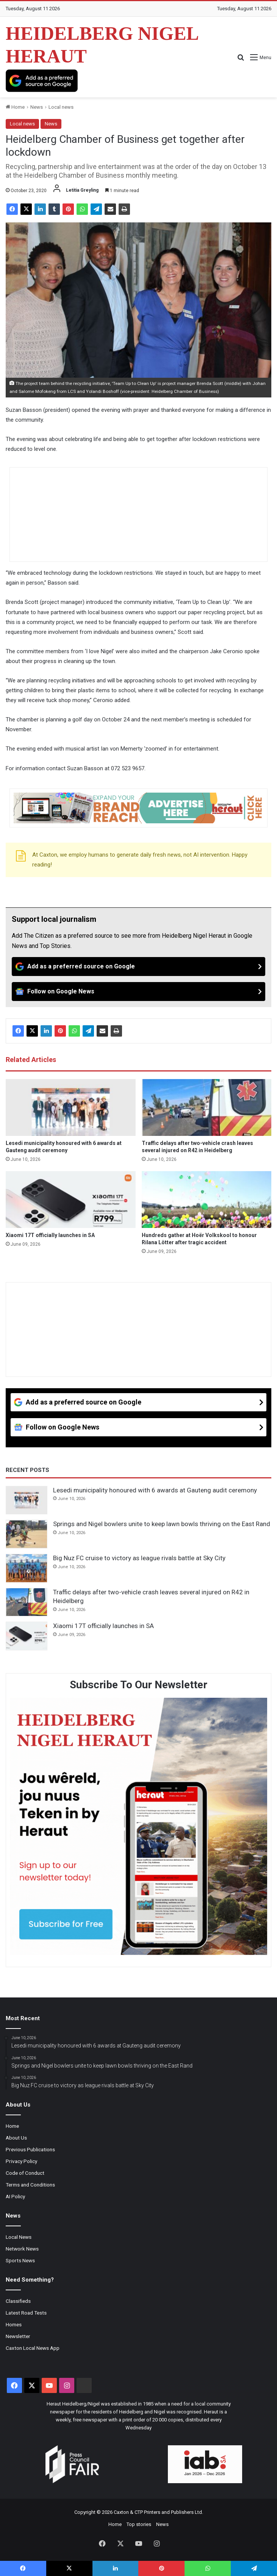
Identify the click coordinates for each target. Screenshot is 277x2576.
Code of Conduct (25, 2173)
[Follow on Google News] (138, 991)
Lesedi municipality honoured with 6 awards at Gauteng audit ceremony (155, 1490)
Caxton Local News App (32, 2348)
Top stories (139, 2524)
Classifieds (18, 2301)
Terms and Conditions (30, 2185)
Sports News (20, 2260)
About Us (16, 2138)
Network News (22, 2249)
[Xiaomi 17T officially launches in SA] (71, 1199)
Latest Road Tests (26, 2313)
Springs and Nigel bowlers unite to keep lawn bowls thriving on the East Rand (161, 1524)
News (36, 107)
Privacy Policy (21, 2161)
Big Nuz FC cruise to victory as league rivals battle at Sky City (139, 1558)
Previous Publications (30, 2149)
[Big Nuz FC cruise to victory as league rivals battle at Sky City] (26, 1568)
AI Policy (15, 2196)
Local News (18, 2237)
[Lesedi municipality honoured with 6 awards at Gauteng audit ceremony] (71, 1107)
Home (15, 107)
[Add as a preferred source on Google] (42, 80)
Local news (61, 107)
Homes (14, 2324)
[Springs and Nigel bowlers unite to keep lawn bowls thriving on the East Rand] (26, 1534)
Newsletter (18, 2336)
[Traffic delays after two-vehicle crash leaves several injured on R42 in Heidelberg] (207, 1107)
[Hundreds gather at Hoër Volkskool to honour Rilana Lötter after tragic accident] (207, 1199)
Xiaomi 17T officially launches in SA (50, 1235)
